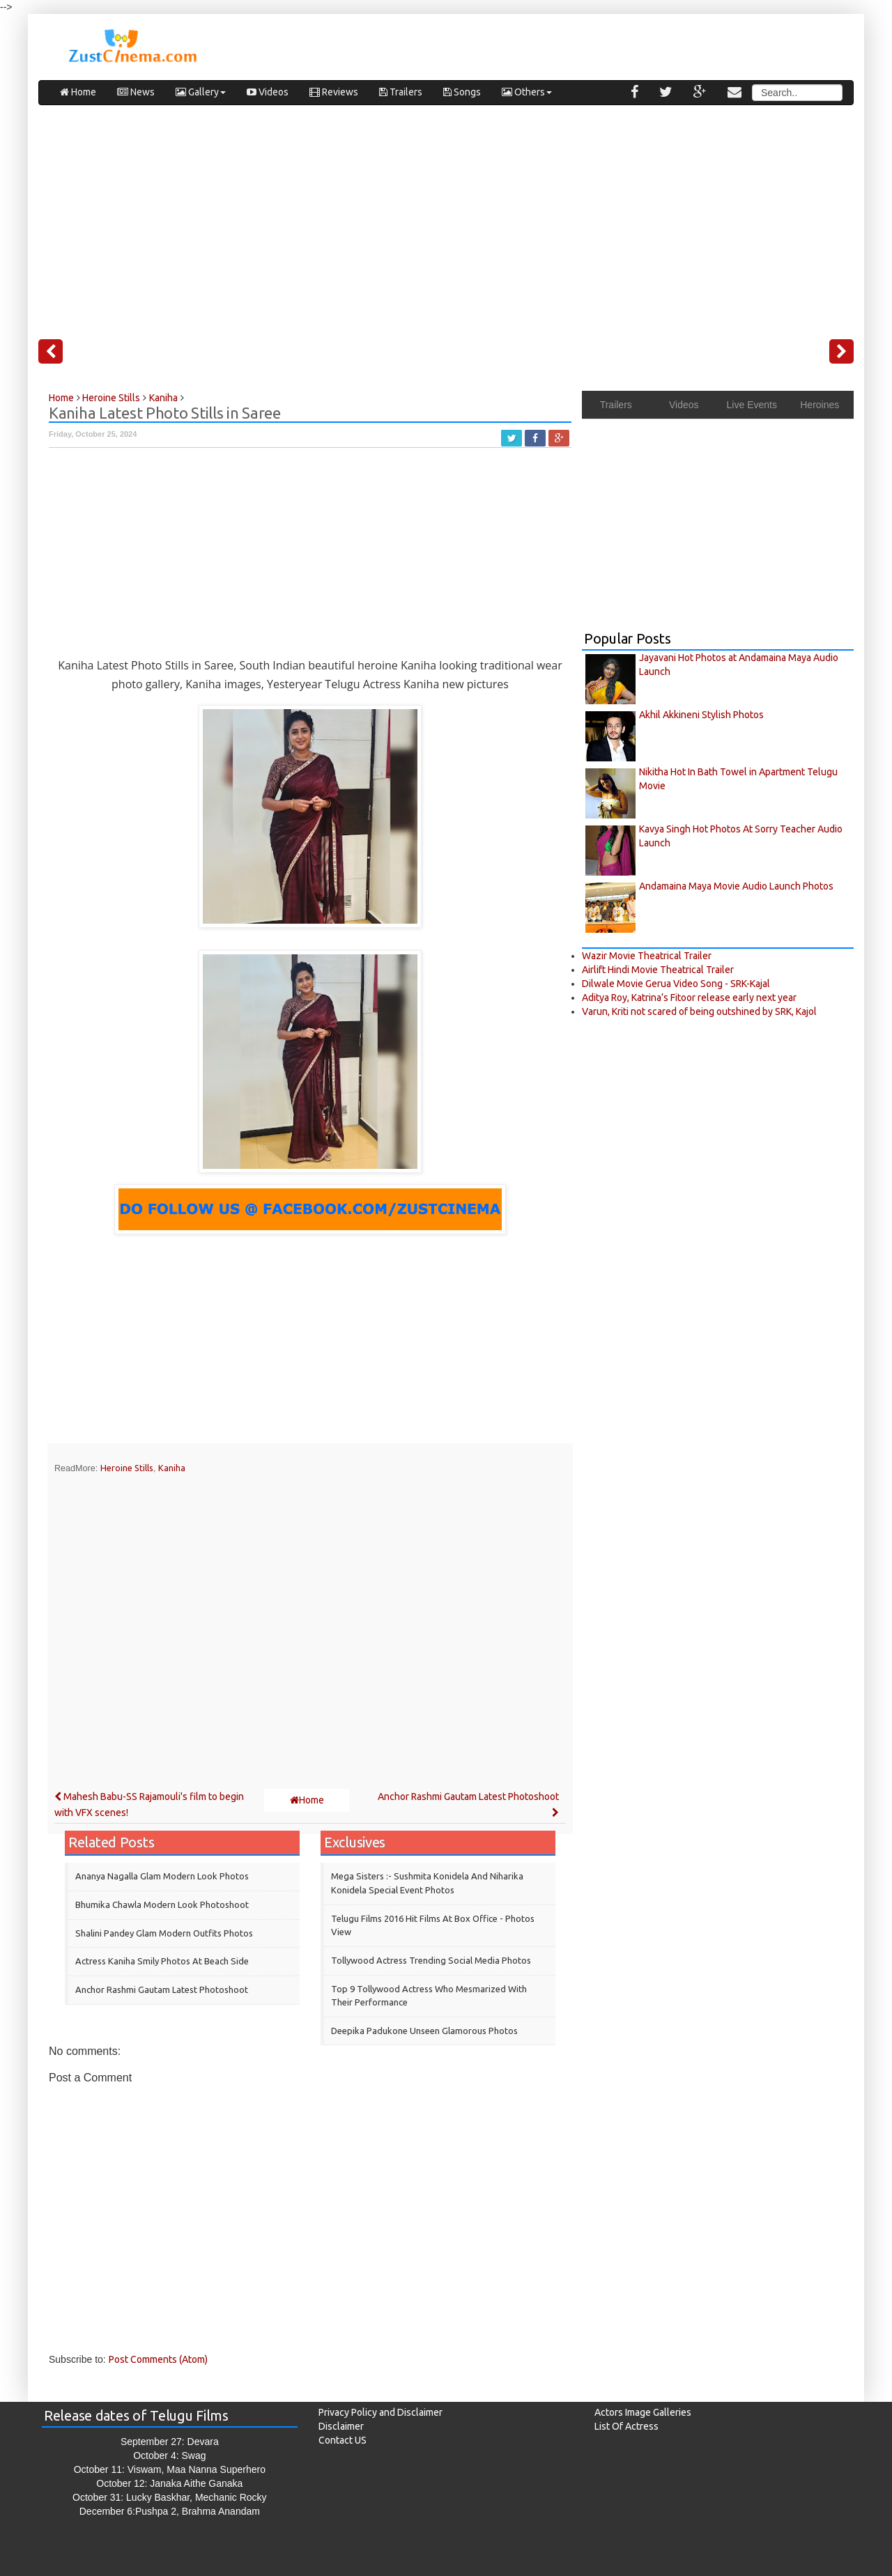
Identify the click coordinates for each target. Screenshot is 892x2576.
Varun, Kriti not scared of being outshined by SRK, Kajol (699, 1011)
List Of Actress (626, 2426)
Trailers (400, 92)
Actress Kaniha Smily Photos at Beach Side (162, 1961)
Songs (462, 92)
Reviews (333, 92)
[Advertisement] (446, 216)
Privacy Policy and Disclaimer (380, 2412)
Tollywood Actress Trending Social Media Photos (431, 1960)
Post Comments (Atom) (158, 2359)
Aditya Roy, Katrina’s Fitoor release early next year (689, 997)
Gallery (201, 92)
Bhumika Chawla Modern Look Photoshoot (162, 1904)
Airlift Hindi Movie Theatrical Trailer (658, 969)
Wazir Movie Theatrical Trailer (647, 955)
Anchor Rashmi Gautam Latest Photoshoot (161, 1989)
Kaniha (171, 1468)
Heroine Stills (126, 1468)
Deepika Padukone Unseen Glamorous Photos (424, 2030)
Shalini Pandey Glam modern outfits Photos (164, 1933)
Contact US (342, 2440)
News (136, 92)
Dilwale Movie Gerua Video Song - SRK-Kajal (676, 983)
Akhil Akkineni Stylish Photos (701, 714)
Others (527, 92)
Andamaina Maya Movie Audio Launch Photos (736, 886)
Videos (268, 92)
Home (78, 92)
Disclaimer (341, 2426)
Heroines (819, 404)
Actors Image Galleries (642, 2412)
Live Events (752, 404)
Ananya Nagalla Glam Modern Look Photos (162, 1876)
